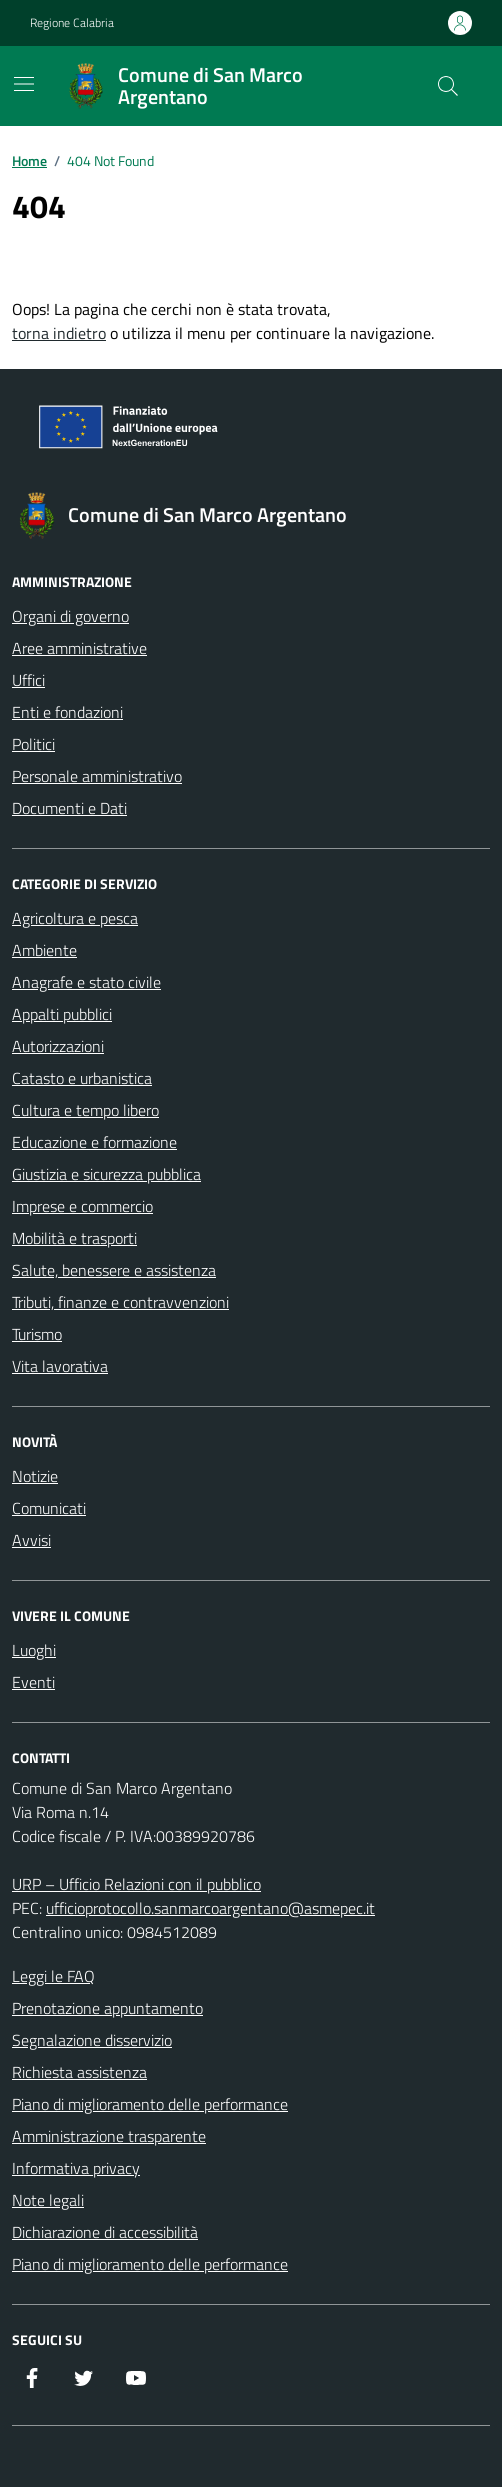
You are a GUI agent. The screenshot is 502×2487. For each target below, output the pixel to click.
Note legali (48, 2200)
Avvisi (31, 1540)
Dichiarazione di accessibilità (105, 2232)
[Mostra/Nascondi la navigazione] (24, 84)
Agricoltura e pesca (75, 918)
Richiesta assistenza (79, 2072)
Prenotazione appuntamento (107, 2008)
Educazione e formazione (94, 1142)
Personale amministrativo (97, 776)
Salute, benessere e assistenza (114, 1270)
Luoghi (34, 1650)
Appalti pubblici (62, 1014)
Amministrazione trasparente (109, 2136)
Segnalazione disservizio (92, 2040)
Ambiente (44, 950)
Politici (33, 744)
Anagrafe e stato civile (86, 982)
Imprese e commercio (82, 1206)
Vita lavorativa (60, 1366)
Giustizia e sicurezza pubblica (106, 1174)
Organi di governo (70, 616)
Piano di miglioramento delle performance (150, 2104)
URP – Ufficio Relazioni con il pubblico (136, 1884)
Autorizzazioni (58, 1046)
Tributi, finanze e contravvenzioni (120, 1302)
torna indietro (59, 333)
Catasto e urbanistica (82, 1078)
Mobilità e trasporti (74, 1238)
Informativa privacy (76, 2168)
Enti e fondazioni (67, 712)
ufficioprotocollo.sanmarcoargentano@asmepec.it (210, 1908)
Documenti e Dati (69, 808)
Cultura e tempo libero (85, 1110)
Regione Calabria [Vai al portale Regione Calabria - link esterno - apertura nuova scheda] (72, 23)
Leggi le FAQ (53, 1976)
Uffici (28, 680)
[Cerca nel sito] (448, 86)
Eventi (33, 1682)
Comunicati (49, 1508)
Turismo (37, 1334)
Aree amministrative (79, 648)
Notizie (35, 1476)
